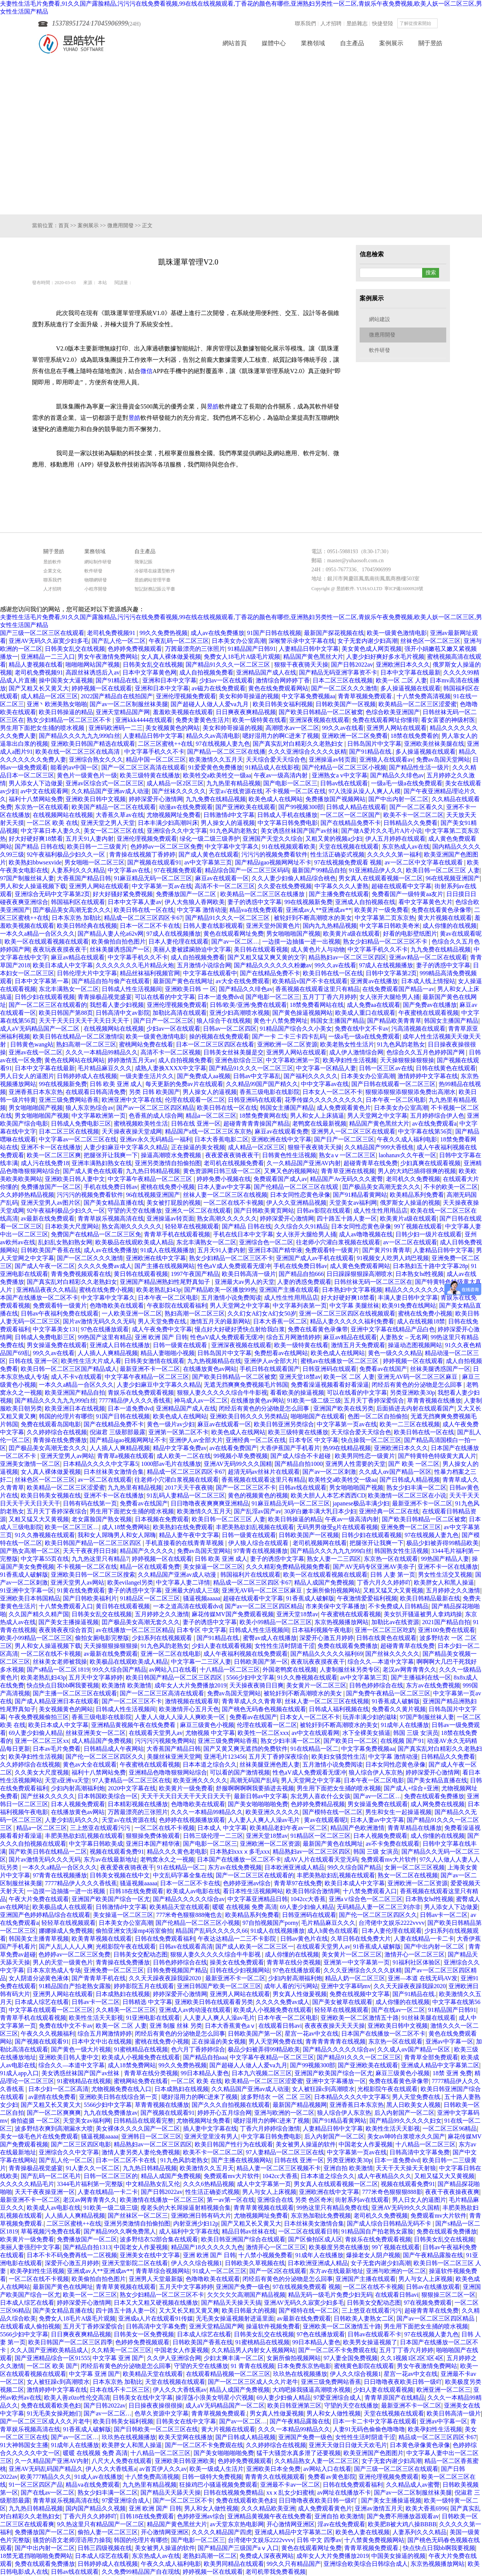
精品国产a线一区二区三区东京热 (208, 1131)
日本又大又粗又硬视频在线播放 (156, 2302)
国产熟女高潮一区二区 (30, 1551)
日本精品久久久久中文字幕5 (100, 1464)
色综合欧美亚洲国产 (393, 712)
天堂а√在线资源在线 (236, 791)
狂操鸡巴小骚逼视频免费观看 (218, 2484)
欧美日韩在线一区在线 (144, 910)
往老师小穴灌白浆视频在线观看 (338, 1242)
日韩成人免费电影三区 (81, 1123)
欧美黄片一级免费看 (381, 910)
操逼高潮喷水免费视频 (172, 1155)
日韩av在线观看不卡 (374, 2334)
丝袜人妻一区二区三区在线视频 (225, 1195)
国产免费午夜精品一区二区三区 (388, 1693)
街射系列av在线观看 (362, 2200)
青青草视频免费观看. (366, 696)
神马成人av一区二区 (201, 1400)
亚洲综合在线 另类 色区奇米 (295, 2200)
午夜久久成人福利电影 (407, 1139)
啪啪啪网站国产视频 (93, 664)
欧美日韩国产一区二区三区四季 (70, 2342)
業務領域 (313, 43)
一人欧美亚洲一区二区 (132, 1313)
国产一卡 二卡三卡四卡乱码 (289, 1036)
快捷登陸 (382, 23)
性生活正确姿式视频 (337, 854)
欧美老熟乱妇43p (159, 1289)
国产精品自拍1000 (299, 1464)
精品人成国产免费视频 (324, 1582)
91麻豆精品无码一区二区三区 (153, 878)
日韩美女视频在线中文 (120, 1875)
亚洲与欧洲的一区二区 (284, 2112)
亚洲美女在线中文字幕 (150, 2255)
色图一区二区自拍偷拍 (378, 1416)
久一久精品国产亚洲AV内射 (304, 1163)
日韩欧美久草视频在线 (255, 2263)
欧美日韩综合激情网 (313, 1891)
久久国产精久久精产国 (39, 1614)
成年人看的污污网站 (291, 1986)
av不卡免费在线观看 (392, 1843)
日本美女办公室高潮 (239, 641)
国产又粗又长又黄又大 (39, 688)
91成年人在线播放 (405, 1725)
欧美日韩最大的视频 (249, 2310)
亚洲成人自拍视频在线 (365, 902)
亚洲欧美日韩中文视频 (96, 799)
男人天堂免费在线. (163, 1321)
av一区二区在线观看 (410, 1242)
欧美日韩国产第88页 (66, 1013)
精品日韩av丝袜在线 (249, 2231)
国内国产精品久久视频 (96, 2508)
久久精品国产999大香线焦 (379, 1147)
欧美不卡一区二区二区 (413, 815)
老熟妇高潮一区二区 (210, 2556)
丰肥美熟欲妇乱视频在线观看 (255, 1527)
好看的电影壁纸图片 (410, 933)
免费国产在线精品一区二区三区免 (96, 1234)
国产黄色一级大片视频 (81, 2049)
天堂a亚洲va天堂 (67, 1780)
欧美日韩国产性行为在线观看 (234, 2144)
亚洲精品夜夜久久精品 (46, 1289)
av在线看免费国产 (233, 1448)
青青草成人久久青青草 (252, 1701)
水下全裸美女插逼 (366, 1733)
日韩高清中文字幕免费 (419, 2152)
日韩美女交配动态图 (140, 1954)
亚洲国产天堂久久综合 (273, 838)
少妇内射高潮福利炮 (78, 1788)
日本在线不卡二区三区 (120, 2389)
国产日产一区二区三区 (163, 1020)
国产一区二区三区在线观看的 (48, 1005)
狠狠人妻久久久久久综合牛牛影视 (222, 1392)
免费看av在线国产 (383, 1369)
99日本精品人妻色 (205, 2073)
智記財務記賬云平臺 (154, 589)
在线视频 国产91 (402, 1741)
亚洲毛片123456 (225, 1756)
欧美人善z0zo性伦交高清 (77, 2397)
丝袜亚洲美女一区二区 (96, 1733)
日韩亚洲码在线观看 (255, 1100)
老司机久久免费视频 (413, 1179)
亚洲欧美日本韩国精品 (30, 1598)
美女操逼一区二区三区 (213, 1566)
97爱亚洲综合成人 (337, 2397)
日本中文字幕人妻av (135, 902)
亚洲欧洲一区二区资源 (287, 1044)
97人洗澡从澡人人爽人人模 (364, 791)
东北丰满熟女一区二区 (69, 989)
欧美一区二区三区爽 (54, 1155)
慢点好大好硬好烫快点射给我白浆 (240, 1329)
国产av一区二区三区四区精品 (155, 1107)
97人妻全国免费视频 (350, 2358)
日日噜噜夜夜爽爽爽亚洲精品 (210, 1503)
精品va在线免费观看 (256, 910)
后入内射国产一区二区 (404, 2112)
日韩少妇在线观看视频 (45, 997)
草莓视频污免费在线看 (51, 2231)
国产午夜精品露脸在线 (433, 2255)
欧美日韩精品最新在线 (430, 1598)
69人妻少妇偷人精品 (36, 1733)
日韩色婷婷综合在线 (376, 1685)
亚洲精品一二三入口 (48, 656)
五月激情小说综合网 (204, 965)
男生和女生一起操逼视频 (398, 1812)
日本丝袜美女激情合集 (114, 1472)
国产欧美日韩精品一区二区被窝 (321, 712)
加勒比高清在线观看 (180, 1013)
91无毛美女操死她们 (54, 2413)
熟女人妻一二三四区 (334, 1559)
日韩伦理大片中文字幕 (87, 973)
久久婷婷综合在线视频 (57, 1432)
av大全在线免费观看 (243, 981)
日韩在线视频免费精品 (233, 2492)
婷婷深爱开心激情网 (156, 799)
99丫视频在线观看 (418, 1226)
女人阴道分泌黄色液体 (39, 1978)
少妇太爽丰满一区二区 (234, 2358)
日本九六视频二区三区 (262, 2073)
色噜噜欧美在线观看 (117, 1305)
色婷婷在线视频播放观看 (192, 1820)
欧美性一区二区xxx (263, 1733)
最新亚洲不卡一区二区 (150, 1369)
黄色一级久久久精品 (395, 1353)
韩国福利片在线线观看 (250, 1574)
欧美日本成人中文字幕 (63, 965)
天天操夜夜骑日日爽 (256, 1685)
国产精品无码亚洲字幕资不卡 (338, 672)
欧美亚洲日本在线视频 (75, 1408)
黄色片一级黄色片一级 (87, 775)
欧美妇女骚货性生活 (338, 1756)
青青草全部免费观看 (431, 2057)
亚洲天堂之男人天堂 (108, 823)
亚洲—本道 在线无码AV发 (423, 1978)
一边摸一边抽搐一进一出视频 (301, 941)
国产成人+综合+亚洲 (411, 1788)
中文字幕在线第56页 (425, 1131)
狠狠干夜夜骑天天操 (301, 664)
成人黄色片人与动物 (318, 949)
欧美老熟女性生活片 (347, 1044)
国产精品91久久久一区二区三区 (229, 664)
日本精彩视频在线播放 (138, 1804)
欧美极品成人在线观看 (62, 1907)
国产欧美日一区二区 (350, 1741)
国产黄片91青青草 (386, 1250)
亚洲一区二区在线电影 (170, 1654)
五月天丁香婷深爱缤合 (374, 1400)
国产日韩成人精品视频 (410, 1479)
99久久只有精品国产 (294, 2564)
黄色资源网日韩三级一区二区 (222, 1171)
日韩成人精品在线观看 (356, 807)
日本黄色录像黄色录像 (420, 2445)
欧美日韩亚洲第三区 (294, 2405)
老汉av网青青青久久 (409, 1669)
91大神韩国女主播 (24, 2445)
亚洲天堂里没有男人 (211, 2136)
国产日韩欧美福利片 (90, 1598)
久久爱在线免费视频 (285, 886)
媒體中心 (274, 43)
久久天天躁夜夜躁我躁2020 (166, 1978)
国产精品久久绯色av (397, 775)
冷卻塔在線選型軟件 (154, 571)
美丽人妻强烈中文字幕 (30, 2247)
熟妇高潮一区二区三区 (86, 1044)
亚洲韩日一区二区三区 (151, 2136)
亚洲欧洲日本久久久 (403, 664)
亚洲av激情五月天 (379, 2508)
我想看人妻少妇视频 (117, 1005)
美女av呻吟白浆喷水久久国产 (406, 2136)
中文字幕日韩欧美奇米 (390, 925)
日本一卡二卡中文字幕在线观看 (375, 2421)
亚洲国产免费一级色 (243, 2287)
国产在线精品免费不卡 (350, 823)
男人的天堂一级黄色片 (63, 1962)
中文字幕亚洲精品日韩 (257, 1899)
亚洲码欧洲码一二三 (115, 728)
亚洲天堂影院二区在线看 (135, 2263)
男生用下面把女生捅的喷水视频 (43, 728)
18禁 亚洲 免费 (452, 2073)
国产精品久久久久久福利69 (326, 1654)
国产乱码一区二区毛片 (51, 2176)
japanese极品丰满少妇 (361, 1503)
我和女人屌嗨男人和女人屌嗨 (117, 1535)
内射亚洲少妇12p (195, 2223)
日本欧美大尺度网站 (72, 1226)
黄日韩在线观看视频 (141, 1274)
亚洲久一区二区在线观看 (198, 1210)
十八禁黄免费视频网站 (374, 2540)
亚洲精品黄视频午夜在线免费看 (134, 1725)
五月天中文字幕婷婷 (96, 1677)
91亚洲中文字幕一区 (27, 1590)
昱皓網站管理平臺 (152, 580)
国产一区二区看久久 (416, 807)
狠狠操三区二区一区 (448, 2294)
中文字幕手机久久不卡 (154, 751)
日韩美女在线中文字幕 (143, 2397)
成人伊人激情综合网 (356, 1052)
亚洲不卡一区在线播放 (51, 1147)
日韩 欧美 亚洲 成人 (116, 1084)
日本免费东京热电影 (304, 2366)
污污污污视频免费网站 (165, 1741)
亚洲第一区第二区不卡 (178, 1432)
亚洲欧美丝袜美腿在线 (434, 743)
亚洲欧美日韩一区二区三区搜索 (93, 1574)
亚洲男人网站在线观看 (396, 728)
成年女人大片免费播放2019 (190, 1685)
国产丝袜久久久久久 (179, 791)
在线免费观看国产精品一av (398, 989)
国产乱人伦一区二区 (119, 641)
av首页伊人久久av (163, 2469)
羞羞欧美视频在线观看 (183, 712)
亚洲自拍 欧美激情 (348, 2168)
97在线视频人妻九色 (223, 743)
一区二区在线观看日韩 (308, 2231)
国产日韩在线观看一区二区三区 (393, 1084)
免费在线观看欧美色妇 (51, 2405)
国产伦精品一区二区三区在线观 (297, 1187)
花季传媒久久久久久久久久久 (324, 1100)
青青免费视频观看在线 (81, 1274)
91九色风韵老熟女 (234, 831)
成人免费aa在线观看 (373, 1005)
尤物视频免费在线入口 (121, 2089)
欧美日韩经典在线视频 (87, 925)
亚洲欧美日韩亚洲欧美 (185, 2461)
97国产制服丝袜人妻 (27, 878)
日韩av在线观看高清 (186, 1946)
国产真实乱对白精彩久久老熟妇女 (299, 743)
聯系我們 (305, 23)
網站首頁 (235, 43)
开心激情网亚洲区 (291, 2524)
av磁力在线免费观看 (219, 688)
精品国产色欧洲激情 (357, 1828)
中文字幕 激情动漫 (202, 910)
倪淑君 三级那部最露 (117, 1432)
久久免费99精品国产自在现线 (141, 2571)
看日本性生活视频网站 (253, 1891)
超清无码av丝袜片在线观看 (264, 1472)
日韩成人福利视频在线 (339, 1709)
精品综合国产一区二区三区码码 (247, 870)
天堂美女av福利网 (353, 1202)
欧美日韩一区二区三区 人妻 (443, 870)
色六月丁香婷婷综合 (198, 2049)
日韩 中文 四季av (319, 2540)
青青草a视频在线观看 (125, 1456)
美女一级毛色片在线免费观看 (39, 2136)
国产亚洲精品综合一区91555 (52, 2358)
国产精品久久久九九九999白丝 (79, 736)
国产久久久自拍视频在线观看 (231, 2105)
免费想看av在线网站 (281, 1353)
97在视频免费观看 (178, 870)
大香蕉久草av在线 (119, 815)
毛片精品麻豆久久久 (105, 1068)
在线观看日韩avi (280, 2025)
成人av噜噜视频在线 (366, 1234)
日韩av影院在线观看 (324, 1210)
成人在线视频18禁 (421, 1321)
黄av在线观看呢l (326, 1820)
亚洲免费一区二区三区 (411, 1527)
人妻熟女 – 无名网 (404, 1337)
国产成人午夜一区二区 (45, 1266)
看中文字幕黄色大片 (425, 902)
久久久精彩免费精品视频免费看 (288, 1566)
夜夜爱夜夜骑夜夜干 (232, 1155)
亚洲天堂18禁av (300, 1377)
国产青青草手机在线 (99, 1978)
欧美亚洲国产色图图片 (373, 2453)
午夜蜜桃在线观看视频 (428, 1013)
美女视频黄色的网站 (172, 728)
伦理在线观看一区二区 (195, 1100)
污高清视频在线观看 (418, 1028)
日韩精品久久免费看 (410, 823)
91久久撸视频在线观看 (45, 1535)
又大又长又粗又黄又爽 (189, 2310)
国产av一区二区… (235, 941)
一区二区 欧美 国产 (52, 2366)
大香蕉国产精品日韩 (84, 878)
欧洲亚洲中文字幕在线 (132, 1100)
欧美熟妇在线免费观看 (183, 1527)
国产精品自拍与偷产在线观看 (111, 981)
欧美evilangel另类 (130, 1582)
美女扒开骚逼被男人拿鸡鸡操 (423, 1614)
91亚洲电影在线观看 (153, 2018)
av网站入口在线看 (173, 1669)
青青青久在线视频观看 (275, 2477)
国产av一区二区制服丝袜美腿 (129, 704)
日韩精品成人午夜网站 (114, 1748)
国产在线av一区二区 (398, 2010)
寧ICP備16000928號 (403, 588)
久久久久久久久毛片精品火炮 (135, 965)
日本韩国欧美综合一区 (108, 1796)
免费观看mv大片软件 (388, 1859)
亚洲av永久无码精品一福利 (156, 1139)
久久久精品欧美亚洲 (268, 2508)
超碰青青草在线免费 (370, 1163)
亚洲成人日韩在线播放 (120, 1345)
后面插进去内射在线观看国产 (415, 1408)
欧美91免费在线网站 (409, 1305)
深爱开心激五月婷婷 (326, 1638)
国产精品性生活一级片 (419, 767)
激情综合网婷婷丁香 (283, 680)
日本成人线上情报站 (428, 981)
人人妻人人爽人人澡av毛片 (264, 1820)
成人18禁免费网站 (126, 1527)
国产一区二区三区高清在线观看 (143, 767)
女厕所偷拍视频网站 (333, 1590)
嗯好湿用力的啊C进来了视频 (281, 736)
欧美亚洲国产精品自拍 (75, 1392)
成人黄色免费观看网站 (360, 1266)
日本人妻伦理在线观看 (178, 941)
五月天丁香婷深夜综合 (57, 1511)
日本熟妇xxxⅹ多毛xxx (240, 1851)
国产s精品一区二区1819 (58, 1669)
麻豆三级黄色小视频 (207, 1725)
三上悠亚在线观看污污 (101, 1828)
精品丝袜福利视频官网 (150, 973)
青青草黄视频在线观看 (263, 2207)
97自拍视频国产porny (271, 1923)
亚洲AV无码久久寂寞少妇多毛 (49, 641)
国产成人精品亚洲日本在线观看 (57, 1701)
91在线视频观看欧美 (289, 846)
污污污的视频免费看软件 (274, 854)
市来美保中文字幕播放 (335, 1606)
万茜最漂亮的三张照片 (195, 649)
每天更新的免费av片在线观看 (184, 1084)
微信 (146, 371)
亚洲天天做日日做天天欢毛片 (348, 2445)
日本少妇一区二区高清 (58, 2089)
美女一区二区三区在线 (114, 831)
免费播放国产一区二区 (187, 894)
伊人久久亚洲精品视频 (296, 1202)
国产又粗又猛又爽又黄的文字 (266, 957)
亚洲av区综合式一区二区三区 (104, 783)
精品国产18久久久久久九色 (207, 2247)
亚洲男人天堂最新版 (156, 2279)
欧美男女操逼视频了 (370, 2342)
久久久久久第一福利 (394, 854)
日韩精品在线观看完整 (143, 2120)
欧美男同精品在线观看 (234, 2564)
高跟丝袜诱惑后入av (92, 672)
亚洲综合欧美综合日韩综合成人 (365, 2564)
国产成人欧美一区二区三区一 (254, 1946)
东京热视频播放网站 (341, 1622)
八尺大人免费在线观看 (122, 2461)
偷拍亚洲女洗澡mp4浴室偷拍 (134, 1930)
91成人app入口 (19, 2073)
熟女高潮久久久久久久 (227, 1218)
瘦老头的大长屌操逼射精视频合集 (185, 2207)
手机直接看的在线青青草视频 (185, 1543)
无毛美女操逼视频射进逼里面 (235, 2318)
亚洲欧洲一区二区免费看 (355, 736)
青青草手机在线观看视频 (177, 1234)
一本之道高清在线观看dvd (187, 1606)
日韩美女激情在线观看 (154, 1361)
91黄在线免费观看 (81, 1590)
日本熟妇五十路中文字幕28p (430, 1266)
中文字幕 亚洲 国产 (118, 2358)
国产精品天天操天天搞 (231, 2302)
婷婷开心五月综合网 (224, 2112)
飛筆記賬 (143, 561)
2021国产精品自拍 (446, 1622)
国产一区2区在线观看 (278, 2271)
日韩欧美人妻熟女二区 (364, 2318)
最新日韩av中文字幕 (261, 1796)
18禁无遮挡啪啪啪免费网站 (36, 2556)
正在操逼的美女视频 (198, 1147)
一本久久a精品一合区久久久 (37, 933)
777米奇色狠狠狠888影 (392, 2192)
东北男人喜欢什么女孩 (320, 1796)
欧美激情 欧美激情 (126, 1685)
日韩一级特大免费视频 (212, 2477)
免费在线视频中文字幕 (359, 1994)
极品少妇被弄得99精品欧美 (442, 1543)
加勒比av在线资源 (395, 1622)
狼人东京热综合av (89, 1107)
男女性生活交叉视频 (445, 1574)
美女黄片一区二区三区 (316, 1685)
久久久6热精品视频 (208, 2184)
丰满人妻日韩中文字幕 (408, 1297)
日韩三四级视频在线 (105, 2548)
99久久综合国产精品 (119, 1669)
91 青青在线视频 (253, 2366)
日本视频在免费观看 (162, 1519)
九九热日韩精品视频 (153, 1171)
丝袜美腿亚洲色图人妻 (269, 1764)
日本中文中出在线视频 (102, 2041)
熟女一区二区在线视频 (408, 1875)
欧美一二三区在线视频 (410, 1424)
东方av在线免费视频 (433, 1685)
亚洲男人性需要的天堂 (355, 1464)
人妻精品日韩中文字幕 (309, 649)
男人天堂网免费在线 (276, 2041)
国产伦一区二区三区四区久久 (105, 1756)
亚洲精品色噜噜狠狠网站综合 (168, 1772)
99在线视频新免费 (308, 902)
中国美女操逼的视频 (398, 2556)
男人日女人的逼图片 (27, 1076)
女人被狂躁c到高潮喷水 (323, 2089)
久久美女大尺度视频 (42, 1772)
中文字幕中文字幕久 (232, 846)
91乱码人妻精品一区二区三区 (186, 1495)
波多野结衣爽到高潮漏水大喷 (54, 2128)
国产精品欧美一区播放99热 (220, 1289)
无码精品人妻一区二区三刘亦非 (379, 1907)
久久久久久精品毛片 (27, 2184)
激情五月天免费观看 (358, 1345)
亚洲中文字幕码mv (346, 1986)
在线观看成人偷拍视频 (30, 2326)
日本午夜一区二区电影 (396, 1100)
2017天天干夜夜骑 (189, 1487)
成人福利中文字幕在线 (189, 2231)
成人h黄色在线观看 (332, 1930)
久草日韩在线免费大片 (361, 1938)
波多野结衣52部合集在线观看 (159, 2239)
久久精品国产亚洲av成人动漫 (110, 791)
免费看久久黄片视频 (399, 1709)
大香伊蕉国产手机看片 (290, 1448)
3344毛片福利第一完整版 (90, 2184)
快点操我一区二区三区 (371, 1440)
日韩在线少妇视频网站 (240, 1970)
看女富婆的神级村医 (448, 720)
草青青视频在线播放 (434, 1400)
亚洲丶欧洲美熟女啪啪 (57, 704)
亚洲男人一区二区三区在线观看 (353, 1131)
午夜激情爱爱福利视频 (367, 1598)
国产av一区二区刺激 (329, 1472)
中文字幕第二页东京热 (385, 918)
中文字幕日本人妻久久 (51, 831)
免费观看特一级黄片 (332, 1250)
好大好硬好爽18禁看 (36, 838)
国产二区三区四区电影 (81, 2144)
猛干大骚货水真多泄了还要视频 (298, 2453)
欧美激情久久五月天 (216, 759)
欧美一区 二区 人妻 (401, 680)
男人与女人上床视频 (269, 2192)
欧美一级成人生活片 (216, 2469)
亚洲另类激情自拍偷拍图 (168, 1163)
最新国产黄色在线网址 (183, 981)
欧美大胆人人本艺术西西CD (328, 1495)
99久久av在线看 (343, 728)
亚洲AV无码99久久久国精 (238, 1464)
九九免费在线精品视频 (216, 799)
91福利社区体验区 (416, 1962)
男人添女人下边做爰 (36, 783)
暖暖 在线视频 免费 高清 (244, 1907)
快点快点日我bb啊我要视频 (63, 1685)
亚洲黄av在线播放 (374, 981)
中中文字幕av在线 (325, 1084)
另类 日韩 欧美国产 (154, 1092)
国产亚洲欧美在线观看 (245, 807)
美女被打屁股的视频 (173, 1202)
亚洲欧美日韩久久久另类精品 (249, 1416)
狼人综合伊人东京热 (376, 1772)
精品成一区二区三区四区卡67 (143, 918)
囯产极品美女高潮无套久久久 (72, 910)
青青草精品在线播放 (414, 1828)
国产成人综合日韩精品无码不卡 (390, 2223)
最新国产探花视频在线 (334, 633)
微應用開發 (120, 225)
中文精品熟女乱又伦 (153, 2184)
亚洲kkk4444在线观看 (143, 720)
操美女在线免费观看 (237, 1962)
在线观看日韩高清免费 (96, 1092)
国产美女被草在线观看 (342, 2002)
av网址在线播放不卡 (344, 2492)
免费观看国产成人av (280, 1179)
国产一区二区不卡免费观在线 (337, 2350)
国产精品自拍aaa (205, 2057)
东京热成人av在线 (406, 846)
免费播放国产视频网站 (335, 799)
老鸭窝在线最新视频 (319, 1123)
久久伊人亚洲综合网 (174, 2358)
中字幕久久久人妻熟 (341, 886)
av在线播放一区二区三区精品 (135, 1630)
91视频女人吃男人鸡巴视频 (393, 1258)
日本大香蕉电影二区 (221, 1139)
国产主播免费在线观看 (339, 894)
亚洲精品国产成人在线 (266, 672)
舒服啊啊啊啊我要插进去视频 (255, 1788)
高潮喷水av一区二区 (292, 728)
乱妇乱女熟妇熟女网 (65, 1242)
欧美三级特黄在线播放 (150, 775)
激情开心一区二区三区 (414, 1954)
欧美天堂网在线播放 (186, 2437)
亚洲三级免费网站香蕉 (69, 1100)
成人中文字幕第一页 (264, 2184)
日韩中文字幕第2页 (391, 973)
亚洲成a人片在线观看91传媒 (155, 2318)
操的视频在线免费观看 (219, 1036)
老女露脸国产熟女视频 (102, 1519)
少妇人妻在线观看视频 (222, 1646)
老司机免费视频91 (112, 633)
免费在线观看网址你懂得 (385, 720)
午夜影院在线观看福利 (177, 1305)
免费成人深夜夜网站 (266, 2556)
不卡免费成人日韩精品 (398, 1606)
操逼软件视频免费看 (273, 2326)
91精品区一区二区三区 (150, 1598)
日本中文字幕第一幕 (42, 981)
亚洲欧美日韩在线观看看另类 (214, 2002)
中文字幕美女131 (55, 1329)
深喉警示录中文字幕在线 (301, 641)
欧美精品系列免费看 (417, 1195)
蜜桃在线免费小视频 (167, 1187)
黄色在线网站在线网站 (74, 1060)
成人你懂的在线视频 (450, 925)
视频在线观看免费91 (117, 1851)
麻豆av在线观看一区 (222, 878)
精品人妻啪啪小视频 (167, 1353)
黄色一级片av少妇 (171, 1424)
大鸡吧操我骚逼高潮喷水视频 (311, 2389)
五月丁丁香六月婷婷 (329, 997)
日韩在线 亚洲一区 (196, 1123)
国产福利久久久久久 (311, 1076)
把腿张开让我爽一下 (111, 1155)
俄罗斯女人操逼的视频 (410, 1202)
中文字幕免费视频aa (308, 696)
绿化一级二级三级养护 (210, 838)
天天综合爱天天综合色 (276, 759)
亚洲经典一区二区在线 (256, 1440)
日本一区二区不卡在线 (150, 925)
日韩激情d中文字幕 (229, 815)
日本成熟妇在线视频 (123, 1994)
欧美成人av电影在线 (193, 1891)
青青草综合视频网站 (163, 2271)
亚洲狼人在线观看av (386, 759)
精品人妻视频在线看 (36, 664)
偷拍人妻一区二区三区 (108, 2532)
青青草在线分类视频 (294, 1962)
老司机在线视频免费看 (234, 1163)
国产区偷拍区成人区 (315, 2239)
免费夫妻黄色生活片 (202, 720)
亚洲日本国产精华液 (275, 1250)
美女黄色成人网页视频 (372, 649)
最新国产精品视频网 (300, 2105)
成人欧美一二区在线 (184, 1456)
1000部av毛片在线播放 (171, 1464)
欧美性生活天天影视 (96, 2018)
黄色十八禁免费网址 (280, 1020)
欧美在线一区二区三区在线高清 (78, 751)
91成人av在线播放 (98, 2477)
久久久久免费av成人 (104, 1266)
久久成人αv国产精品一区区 (395, 1472)
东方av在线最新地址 (110, 1859)
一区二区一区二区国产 (350, 815)
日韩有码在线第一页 (90, 1503)
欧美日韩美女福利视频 (283, 704)
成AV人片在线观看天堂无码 (321, 1859)
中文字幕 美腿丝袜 (354, 1305)
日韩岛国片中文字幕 (374, 743)
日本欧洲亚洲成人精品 (294, 1867)
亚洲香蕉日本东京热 (36, 1092)
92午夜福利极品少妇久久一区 (67, 854)
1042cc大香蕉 (308, 1899)
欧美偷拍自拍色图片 (119, 941)
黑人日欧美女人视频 (413, 2105)
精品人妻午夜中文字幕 (189, 1535)
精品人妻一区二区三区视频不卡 (278, 2168)
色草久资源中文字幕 (161, 2413)
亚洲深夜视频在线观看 (319, 720)
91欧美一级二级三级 (314, 1400)
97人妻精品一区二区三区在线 (131, 1780)
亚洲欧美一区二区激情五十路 (359, 2018)
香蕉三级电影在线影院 (269, 1092)
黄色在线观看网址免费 (233, 933)
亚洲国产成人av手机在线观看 (315, 1258)
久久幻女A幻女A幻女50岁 (261, 1313)
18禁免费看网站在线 (317, 1005)
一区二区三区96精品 (450, 2128)
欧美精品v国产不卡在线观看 (310, 981)
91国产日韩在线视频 (274, 633)
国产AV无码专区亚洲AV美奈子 (374, 1566)
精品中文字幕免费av (180, 1448)
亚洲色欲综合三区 (239, 1060)
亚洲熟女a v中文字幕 (339, 775)
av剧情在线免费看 (52, 2097)
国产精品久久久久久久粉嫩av (273, 965)
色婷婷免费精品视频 (318, 1804)
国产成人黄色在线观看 (208, 854)
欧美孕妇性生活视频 (350, 1060)
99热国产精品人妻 (445, 1559)
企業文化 (52, 571)
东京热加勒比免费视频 (321, 2215)
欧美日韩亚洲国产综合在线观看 (243, 2239)
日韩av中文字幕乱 (257, 1076)
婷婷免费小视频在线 (224, 1179)
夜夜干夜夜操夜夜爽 (452, 2192)
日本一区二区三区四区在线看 (215, 1044)
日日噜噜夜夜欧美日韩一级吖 (403, 2382)
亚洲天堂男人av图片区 (51, 1202)
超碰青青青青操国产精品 (256, 1123)
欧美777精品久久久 (46, 2477)
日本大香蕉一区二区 (280, 1321)
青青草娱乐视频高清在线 (111, 1218)
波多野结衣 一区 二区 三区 (276, 2097)
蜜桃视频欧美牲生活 (141, 1123)
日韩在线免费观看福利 (165, 1938)
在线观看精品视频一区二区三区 (228, 2374)
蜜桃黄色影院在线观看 (364, 2366)
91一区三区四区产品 (36, 2484)
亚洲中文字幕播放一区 (336, 2081)
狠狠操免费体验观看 (153, 1836)
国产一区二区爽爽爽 (54, 2112)
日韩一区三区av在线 (386, 1068)
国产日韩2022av (352, 664)
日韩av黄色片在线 (304, 1938)
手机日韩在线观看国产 (269, 1369)
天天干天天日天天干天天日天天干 (85, 1020)
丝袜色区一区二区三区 (430, 641)
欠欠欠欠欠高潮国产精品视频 (246, 2294)
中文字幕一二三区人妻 (201, 1661)
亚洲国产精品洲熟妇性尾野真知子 (166, 1282)
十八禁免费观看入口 (66, 1606)
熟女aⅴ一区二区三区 (347, 1155)
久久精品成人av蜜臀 (413, 2484)
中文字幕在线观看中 (210, 973)
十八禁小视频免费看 (265, 2255)
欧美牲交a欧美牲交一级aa (217, 775)
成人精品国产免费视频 (102, 1741)
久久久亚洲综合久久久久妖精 (307, 751)
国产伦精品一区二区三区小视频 (344, 767)
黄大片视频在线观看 (445, 918)
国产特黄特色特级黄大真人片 (437, 1456)
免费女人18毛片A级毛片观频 (242, 656)
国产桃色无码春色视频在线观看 (264, 1709)
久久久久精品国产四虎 (222, 2532)
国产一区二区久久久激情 (344, 688)
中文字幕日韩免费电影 (288, 823)
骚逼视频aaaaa (202, 1598)
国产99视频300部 (300, 807)
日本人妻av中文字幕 (224, 1187)
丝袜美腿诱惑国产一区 (120, 949)
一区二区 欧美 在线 (52, 823)
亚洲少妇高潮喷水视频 (239, 1013)
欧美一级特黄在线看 (259, 720)
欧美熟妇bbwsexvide (35, 862)
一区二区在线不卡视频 (233, 1202)
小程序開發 (95, 589)
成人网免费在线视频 (437, 1804)
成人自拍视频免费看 (206, 672)
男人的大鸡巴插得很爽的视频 (417, 1171)
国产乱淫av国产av (257, 1511)
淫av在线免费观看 (341, 2524)
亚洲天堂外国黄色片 (273, 925)
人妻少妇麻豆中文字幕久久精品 (126, 1147)
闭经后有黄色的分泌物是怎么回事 (418, 1384)
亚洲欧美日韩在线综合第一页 (119, 2097)
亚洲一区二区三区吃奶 (385, 1630)
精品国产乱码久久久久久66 (211, 1930)
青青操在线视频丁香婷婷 (142, 854)
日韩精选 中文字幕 (147, 2002)
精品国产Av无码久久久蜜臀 (346, 1179)
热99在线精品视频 (347, 1448)
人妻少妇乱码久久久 (72, 1820)
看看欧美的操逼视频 (297, 1392)
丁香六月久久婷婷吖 (384, 1582)
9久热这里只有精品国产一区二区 (100, 2524)
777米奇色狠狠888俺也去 (189, 1915)
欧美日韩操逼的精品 (66, 712)
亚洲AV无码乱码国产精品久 (46, 2469)
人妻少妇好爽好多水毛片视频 (385, 656)
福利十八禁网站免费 (36, 799)
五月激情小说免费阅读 (231, 1297)
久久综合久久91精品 (301, 1226)
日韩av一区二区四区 (230, 1028)
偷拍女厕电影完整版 (102, 1638)
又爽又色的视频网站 (291, 1171)
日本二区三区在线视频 (343, 680)
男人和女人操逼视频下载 (33, 886)
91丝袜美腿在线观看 (428, 2018)
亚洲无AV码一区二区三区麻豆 (418, 1377)
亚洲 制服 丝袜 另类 (175, 2025)
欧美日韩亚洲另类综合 (284, 1424)
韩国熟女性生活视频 (401, 1551)
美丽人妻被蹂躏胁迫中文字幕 (192, 949)
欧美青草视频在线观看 (102, 1938)
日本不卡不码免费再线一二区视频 (72, 2255)
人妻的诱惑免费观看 (304, 1282)
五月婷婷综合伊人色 (437, 1115)
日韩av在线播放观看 (433, 2287)
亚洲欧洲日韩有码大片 (201, 2215)
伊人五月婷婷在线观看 (395, 838)
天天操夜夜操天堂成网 (132, 1131)
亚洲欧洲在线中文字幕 (281, 1139)
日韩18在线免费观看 (136, 1891)
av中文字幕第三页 (208, 862)
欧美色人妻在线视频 (363, 2532)
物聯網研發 (95, 580)
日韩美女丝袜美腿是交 (233, 1052)
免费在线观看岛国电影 (51, 1424)
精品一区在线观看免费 (150, 1566)
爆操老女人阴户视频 (373, 2255)
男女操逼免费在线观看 (57, 1345)
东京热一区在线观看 (42, 807)
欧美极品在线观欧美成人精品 (134, 1242)
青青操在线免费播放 (60, 1440)
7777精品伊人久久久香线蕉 (135, 1400)
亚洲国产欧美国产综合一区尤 (111, 1899)
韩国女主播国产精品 (337, 1020)
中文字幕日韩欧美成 (96, 1843)
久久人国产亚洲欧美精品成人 (49, 2350)
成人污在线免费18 (45, 1163)
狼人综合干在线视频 (224, 1020)
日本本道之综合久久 (210, 1764)
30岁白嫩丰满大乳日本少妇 (320, 1511)
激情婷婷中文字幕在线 (428, 1076)
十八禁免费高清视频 (424, 696)
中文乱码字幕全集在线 (183, 1875)
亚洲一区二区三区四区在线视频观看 (347, 1313)
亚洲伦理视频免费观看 (186, 696)
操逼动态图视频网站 (415, 1345)
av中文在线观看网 (44, 791)
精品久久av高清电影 (213, 736)
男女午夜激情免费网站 (108, 656)
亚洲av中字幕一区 (449, 2041)
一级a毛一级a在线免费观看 (406, 783)
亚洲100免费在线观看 (446, 1630)
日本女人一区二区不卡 (332, 1092)
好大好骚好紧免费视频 (123, 894)
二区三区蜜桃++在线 (165, 743)
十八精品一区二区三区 (230, 1669)
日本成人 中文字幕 (222, 1828)
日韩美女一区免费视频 (144, 2334)
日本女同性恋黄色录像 (300, 1195)
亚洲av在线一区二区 (36, 1052)
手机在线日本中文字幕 (243, 1234)
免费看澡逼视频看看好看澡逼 (330, 1384)
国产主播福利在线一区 (421, 1677)
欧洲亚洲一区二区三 (443, 2389)
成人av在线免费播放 (217, 633)
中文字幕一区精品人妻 (326, 1068)
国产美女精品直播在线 (114, 1202)
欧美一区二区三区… (72, 1527)
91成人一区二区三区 (219, 2271)
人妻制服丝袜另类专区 (350, 1669)
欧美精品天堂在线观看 (179, 1907)
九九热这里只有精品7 (100, 1559)
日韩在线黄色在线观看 (446, 1068)
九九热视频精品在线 (214, 1361)
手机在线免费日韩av (110, 1187)
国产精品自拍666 (301, 1274)
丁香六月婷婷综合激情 (270, 2128)
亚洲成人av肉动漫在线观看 (195, 2010)
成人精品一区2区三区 (49, 696)
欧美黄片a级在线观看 (351, 933)
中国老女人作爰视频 (366, 2144)
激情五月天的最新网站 (220, 1321)
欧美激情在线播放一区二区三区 (162, 2200)
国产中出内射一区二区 (398, 799)
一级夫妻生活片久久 (147, 1076)
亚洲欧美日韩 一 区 (190, 989)
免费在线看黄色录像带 (441, 910)
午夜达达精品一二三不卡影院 (238, 1938)
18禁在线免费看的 (414, 736)
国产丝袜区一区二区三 (138, 2215)
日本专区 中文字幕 (314, 1440)
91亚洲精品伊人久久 (376, 870)
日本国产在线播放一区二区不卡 (239, 1859)
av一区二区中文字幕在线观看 (424, 862)
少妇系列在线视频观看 (163, 1638)
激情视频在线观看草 (192, 1701)
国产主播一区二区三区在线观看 (75, 1693)
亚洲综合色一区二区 (266, 1242)
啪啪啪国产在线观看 (318, 1416)
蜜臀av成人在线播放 (270, 1638)
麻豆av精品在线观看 (78, 957)
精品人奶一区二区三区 (355, 1978)
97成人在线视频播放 (173, 933)
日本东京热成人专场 (54, 1970)
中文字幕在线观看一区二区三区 (51, 2010)
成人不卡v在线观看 (76, 1377)
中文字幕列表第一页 (300, 1305)
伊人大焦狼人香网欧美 (195, 902)
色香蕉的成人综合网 (156, 1115)
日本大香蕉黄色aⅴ (230, 2025)
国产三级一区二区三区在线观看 (42, 633)
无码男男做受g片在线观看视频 (337, 1527)
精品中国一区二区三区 (156, 759)
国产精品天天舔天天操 (170, 2492)
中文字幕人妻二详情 (183, 1582)
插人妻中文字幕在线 (210, 2128)
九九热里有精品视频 (233, 783)
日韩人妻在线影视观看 (213, 925)
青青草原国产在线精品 (395, 2397)
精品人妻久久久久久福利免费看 (352, 1321)
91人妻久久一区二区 (93, 2168)
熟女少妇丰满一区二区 (416, 1487)
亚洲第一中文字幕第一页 (356, 1962)
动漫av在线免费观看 (186, 807)
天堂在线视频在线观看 (349, 846)
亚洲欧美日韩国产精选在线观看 (93, 743)
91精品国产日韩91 (252, 649)
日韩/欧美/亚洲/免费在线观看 (248, 1005)
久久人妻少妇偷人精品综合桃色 (294, 878)
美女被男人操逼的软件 (306, 2144)
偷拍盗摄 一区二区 (35, 2120)
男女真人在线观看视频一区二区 (381, 878)
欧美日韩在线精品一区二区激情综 (78, 1036)
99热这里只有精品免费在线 (332, 2207)
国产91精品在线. (117, 680)
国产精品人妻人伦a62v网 (110, 933)
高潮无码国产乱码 (254, 1780)
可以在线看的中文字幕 (165, 997)
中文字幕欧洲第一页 (293, 1060)
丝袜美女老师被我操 (60, 1661)
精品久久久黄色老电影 (177, 1851)
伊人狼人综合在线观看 (259, 1543)
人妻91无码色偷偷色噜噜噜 (369, 2429)
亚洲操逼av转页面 (333, 759)
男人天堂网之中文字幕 (377, 1115)
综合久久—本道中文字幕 (381, 1661)
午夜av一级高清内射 (281, 775)
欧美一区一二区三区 (90, 2294)
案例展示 (391, 43)
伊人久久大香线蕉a (110, 2469)
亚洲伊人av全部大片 (271, 1361)
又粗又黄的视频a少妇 (333, 838)
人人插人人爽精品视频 (108, 1353)
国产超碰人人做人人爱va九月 (210, 704)
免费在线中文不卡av (362, 1028)
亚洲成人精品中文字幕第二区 (440, 2065)
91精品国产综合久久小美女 (296, 1028)
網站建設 (379, 319)
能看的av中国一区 (74, 767)
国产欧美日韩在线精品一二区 (48, 1851)
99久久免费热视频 (163, 633)
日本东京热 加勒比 (76, 918)
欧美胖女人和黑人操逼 (444, 1582)
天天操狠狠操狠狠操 (407, 1060)
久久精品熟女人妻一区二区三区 (317, 2461)
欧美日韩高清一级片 (249, 1274)
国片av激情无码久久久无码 (99, 1321)
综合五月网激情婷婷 (293, 1337)
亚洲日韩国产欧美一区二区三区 (219, 1986)
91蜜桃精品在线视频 (141, 2049)
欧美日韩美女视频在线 (51, 1495)
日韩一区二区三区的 (111, 2176)
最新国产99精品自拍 (319, 870)
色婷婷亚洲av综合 (247, 1883)
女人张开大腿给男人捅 (389, 997)
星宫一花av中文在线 (312, 2033)
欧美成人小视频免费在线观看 (272, 2010)
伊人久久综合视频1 (196, 2263)
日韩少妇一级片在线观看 (428, 1234)
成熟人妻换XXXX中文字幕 (170, 1068)
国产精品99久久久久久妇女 (405, 2120)
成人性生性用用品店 (380, 1210)
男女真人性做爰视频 (300, 1994)
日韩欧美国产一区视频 (346, 704)
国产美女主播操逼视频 (68, 1622)
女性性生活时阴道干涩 (285, 1646)
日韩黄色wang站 (31, 1044)
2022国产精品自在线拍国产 (117, 696)
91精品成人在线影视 (272, 767)
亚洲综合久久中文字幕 (177, 831)
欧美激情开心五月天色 (189, 1709)
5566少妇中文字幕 (250, 1677)
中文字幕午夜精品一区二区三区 (151, 1179)
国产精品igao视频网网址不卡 (273, 862)
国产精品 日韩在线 (39, 846)
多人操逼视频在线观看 (410, 688)
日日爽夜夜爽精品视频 (246, 712)
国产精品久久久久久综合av (189, 1899)
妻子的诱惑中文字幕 (254, 902)
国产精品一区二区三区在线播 (226, 751)
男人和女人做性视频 (334, 2413)
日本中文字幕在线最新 (410, 672)
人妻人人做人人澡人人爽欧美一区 (181, 1717)
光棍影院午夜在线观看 (126, 1946)
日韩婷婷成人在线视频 (87, 1076)
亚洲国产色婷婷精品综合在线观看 (45, 1915)
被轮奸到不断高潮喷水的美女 (313, 918)
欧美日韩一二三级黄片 (97, 846)
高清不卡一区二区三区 (225, 886)
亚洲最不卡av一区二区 (290, 2484)
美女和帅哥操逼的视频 (249, 696)
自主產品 (352, 43)
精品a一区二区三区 (211, 1115)
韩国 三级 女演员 (415, 1733)
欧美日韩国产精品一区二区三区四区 (94, 1543)
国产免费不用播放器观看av (403, 2516)
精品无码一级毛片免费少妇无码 (330, 2294)
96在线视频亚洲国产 (453, 878)
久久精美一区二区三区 (126, 2010)
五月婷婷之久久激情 (453, 1590)
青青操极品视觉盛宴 (105, 997)
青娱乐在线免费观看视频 (141, 1392)
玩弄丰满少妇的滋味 (370, 1717)
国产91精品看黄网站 (360, 1195)
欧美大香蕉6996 (427, 2508)
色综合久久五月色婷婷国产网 (426, 1052)
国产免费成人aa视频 (203, 1076)
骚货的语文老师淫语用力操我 (72, 2540)
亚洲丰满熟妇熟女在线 (102, 1163)
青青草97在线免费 (298, 1883)
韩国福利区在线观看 (78, 902)
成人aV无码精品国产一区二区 (40, 1028)
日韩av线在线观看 (344, 783)
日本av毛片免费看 (57, 1748)
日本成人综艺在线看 (42, 2002)
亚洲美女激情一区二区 (30, 1464)
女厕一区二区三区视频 (414, 1867)
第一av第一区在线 (231, 2200)
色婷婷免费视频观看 (135, 649)
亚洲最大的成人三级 (192, 1590)
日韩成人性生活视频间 (132, 989)
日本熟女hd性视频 (419, 1274)
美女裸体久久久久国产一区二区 (138, 2128)
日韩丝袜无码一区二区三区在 (373, 1282)
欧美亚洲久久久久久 (200, 1780)
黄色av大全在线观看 (90, 1764)
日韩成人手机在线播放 (287, 815)
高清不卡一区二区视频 (170, 1052)
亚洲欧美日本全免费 (273, 2469)
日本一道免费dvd (220, 997)
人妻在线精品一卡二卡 (424, 1938)
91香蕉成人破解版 (24, 1574)
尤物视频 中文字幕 (210, 1733)
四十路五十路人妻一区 (347, 1218)
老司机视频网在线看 (320, 1543)
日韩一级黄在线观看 (181, 1345)
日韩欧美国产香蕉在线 (51, 1250)
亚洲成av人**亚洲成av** (318, 910)
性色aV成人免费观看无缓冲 (234, 1266)
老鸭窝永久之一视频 (167, 1859)
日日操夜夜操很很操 (155, 2405)
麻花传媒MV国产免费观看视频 (233, 1614)
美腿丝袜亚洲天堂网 (174, 1756)
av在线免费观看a (434, 1123)
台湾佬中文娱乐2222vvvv (391, 1923)
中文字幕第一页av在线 (162, 886)
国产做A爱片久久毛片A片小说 (381, 831)
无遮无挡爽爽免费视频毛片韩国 (246, 1384)
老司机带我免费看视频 (276, 2571)
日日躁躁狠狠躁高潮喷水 (359, 1274)
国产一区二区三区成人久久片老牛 (253, 2382)
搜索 (444, 23)
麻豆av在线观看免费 (281, 1131)
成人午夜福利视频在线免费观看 (245, 1654)
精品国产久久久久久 (147, 1551)
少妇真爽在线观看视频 (430, 1163)
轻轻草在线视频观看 (192, 1226)
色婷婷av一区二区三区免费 (166, 846)
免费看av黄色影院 (331, 2477)
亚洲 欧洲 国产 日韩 (161, 1337)
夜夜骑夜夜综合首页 (66, 1630)
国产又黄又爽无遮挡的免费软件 (245, 1748)
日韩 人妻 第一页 (392, 1574)
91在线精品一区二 (314, 1748)
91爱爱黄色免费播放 (215, 767)
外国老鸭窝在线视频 (289, 1669)
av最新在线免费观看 (48, 1218)
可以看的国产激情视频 (240, 1772)
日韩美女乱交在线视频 (75, 649)
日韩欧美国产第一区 (261, 1661)
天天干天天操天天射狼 (406, 2168)
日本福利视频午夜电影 (322, 1630)
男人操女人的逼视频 (228, 823)
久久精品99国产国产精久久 (262, 1084)
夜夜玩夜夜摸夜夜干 (60, 949)
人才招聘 (331, 23)
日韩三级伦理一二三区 (213, 1836)
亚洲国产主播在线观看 (289, 1289)
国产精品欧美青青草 (394, 1020)
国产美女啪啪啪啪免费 (258, 1804)
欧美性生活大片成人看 (91, 1361)
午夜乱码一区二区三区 (179, 641)
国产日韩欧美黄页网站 (264, 1210)
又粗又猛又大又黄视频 (39, 1519)
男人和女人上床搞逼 (317, 1115)
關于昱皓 (430, 43)
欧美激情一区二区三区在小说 (407, 1495)
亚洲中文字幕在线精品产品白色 (393, 1329)
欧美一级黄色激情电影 (397, 633)
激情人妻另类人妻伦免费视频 (141, 2152)
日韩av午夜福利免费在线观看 (60, 1313)
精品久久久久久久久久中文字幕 (427, 1289)
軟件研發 (379, 350)
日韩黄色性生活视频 (289, 1155)
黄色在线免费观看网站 (278, 688)
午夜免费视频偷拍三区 (39, 1717)
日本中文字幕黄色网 (149, 672)
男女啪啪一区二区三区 (94, 862)
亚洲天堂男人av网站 (67, 1456)
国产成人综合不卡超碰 (301, 1456)
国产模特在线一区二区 (332, 1812)
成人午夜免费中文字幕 (162, 1329)
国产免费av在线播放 (430, 1005)
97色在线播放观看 (105, 1329)
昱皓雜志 (357, 23)
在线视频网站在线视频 (63, 815)
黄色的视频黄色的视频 (258, 1495)
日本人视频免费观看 (78, 1804)
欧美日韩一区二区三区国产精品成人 (69, 1369)
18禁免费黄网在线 (263, 1115)
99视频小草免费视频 (241, 1456)
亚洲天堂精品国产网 (123, 712)
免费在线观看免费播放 (347, 1646)
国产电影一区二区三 (290, 783)
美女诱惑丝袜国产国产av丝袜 (300, 831)
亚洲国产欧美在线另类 (343, 1408)
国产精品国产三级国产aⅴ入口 (238, 2548)
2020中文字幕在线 (132, 1788)
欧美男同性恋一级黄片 (365, 1456)
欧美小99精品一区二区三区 (275, 1622)
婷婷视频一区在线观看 (102, 688)
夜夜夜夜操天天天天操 (335, 2025)
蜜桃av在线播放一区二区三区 (340, 1361)
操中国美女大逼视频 (66, 680)
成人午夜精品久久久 (384, 2176)
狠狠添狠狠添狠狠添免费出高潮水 (410, 1092)
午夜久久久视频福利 (48, 2033)
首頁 (63, 225)
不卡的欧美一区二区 (451, 1187)
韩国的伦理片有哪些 (66, 1416)
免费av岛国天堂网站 (443, 759)
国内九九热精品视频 (330, 925)
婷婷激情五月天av (132, 1060)
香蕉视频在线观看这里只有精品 (317, 989)
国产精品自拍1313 (87, 2247)
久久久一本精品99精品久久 (102, 1052)
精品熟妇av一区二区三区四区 (347, 957)
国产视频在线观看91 (154, 862)
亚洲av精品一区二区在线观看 (428, 957)
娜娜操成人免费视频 (66, 1930)
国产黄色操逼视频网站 (302, 1013)
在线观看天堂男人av (156, 1733)
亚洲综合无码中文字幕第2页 (52, 894)
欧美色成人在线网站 (276, 799)
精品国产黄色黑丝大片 (313, 656)
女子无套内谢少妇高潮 (367, 641)
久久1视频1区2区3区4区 (412, 2358)
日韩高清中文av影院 (122, 1013)
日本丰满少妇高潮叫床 (168, 823)
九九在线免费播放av (110, 2112)
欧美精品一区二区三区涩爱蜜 (417, 704)
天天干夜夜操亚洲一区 (45, 2192)
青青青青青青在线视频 (335, 2041)
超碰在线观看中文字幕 (401, 886)
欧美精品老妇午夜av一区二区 (289, 1828)
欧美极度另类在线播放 (339, 2247)
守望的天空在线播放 (135, 1210)
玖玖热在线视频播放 (300, 2374)
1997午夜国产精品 (195, 1274)
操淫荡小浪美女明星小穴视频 (214, 2397)
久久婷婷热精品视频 (27, 1195)
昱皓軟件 (52, 561)
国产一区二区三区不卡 (246, 1487)
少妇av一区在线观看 (226, 680)
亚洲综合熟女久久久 (96, 759)
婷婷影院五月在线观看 (144, 1986)
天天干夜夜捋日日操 (90, 1551)
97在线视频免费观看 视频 (348, 862)
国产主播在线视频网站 (164, 1266)
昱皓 (213, 406)
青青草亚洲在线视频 (348, 1171)
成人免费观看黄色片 (344, 1107)
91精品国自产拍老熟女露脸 (75, 1986)
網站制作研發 (97, 561)
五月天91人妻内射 (90, 838)
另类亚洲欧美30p (412, 1392)
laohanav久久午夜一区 (408, 1155)
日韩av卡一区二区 (444, 1915)
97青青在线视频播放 (260, 1551)
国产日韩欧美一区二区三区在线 (156, 2429)
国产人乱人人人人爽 (66, 1946)
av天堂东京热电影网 (237, 2524)
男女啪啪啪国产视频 (293, 933)
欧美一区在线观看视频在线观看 (47, 941)
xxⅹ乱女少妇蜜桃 (290, 2492)
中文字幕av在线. (129, 870)
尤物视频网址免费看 (173, 815)
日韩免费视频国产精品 (177, 1970)
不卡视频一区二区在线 (295, 791)
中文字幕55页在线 (45, 1559)
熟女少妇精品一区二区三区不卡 (70, 720)
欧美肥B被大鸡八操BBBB (402, 2524)
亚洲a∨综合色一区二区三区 (366, 1899)
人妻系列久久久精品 (78, 870)
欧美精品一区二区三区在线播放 (263, 894)
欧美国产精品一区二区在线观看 (114, 807)
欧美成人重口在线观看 (365, 1013)
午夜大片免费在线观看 (39, 1899)
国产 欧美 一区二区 (413, 1464)
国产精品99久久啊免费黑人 (120, 2231)
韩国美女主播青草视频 (39, 1938)
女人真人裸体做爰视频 (171, 656)
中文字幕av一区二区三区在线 (78, 1139)
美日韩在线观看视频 (261, 949)
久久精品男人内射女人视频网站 (253, 2350)
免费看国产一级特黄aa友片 (407, 894)
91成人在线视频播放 (167, 1250)
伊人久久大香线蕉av (180, 2389)
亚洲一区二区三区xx (42, 1741)
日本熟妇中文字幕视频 (352, 1289)
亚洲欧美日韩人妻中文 (75, 1179)
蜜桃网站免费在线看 (146, 1044)
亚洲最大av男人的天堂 (245, 1282)
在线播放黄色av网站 (210, 1369)
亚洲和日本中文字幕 (169, 680)
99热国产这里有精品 (105, 1337)
